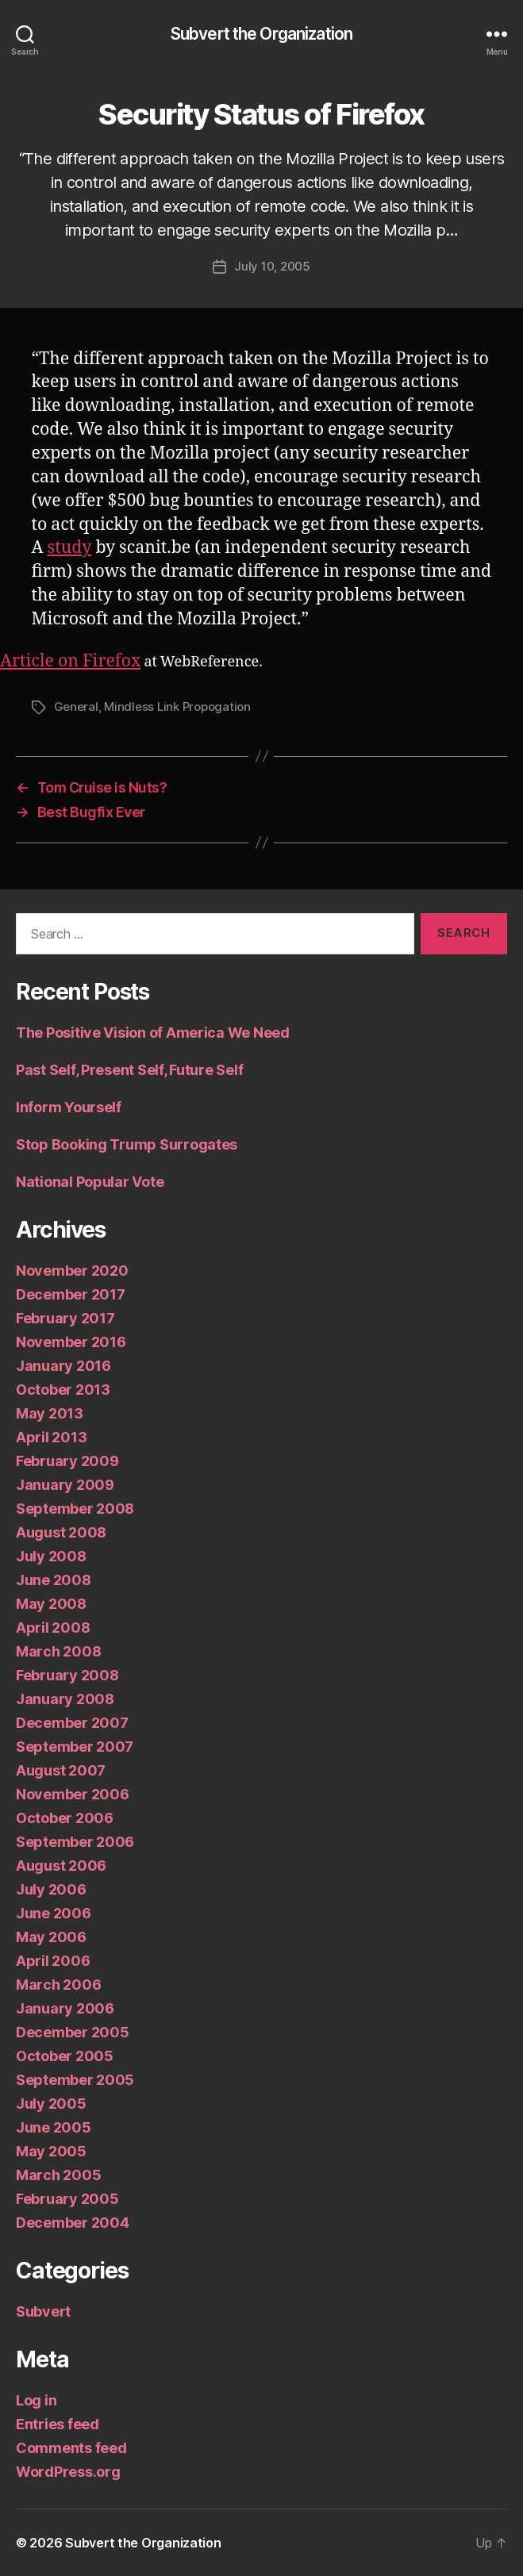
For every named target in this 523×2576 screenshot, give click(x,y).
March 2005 (58, 2175)
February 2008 (67, 1675)
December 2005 (72, 2032)
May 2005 (51, 2151)
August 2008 (61, 1532)
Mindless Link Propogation (177, 706)
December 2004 (72, 2222)
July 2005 (51, 2103)
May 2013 (49, 1413)
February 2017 (65, 1318)
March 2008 (58, 1651)
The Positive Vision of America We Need (153, 1032)
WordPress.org (68, 2471)
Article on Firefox (70, 661)
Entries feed (57, 2424)
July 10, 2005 (272, 266)
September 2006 (75, 1841)
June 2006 (53, 1913)
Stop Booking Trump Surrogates (126, 1144)
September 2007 (74, 1746)
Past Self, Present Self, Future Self (129, 1069)
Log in (36, 2400)
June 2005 (53, 2127)
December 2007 (72, 1722)
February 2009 (67, 1461)
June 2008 (53, 1580)
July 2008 (51, 1556)
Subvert (43, 2311)
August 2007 (61, 1770)
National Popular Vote (89, 1181)
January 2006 (65, 2008)
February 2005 (67, 2198)
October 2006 (64, 1818)
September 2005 (75, 2079)
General (76, 706)
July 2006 (51, 1889)
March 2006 (58, 1984)
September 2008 (75, 1508)
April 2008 (53, 1627)
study (70, 548)
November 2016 (71, 1342)
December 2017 (70, 1294)
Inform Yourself (68, 1107)
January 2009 (65, 1484)
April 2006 (53, 1960)
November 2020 (72, 1270)
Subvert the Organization (261, 33)
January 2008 (65, 1699)
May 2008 (51, 1603)
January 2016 (63, 1365)
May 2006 (51, 1937)
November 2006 (72, 1794)
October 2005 (64, 2056)
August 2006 (61, 1865)
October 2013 (63, 1389)
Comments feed (71, 2448)
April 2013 (51, 1437)
